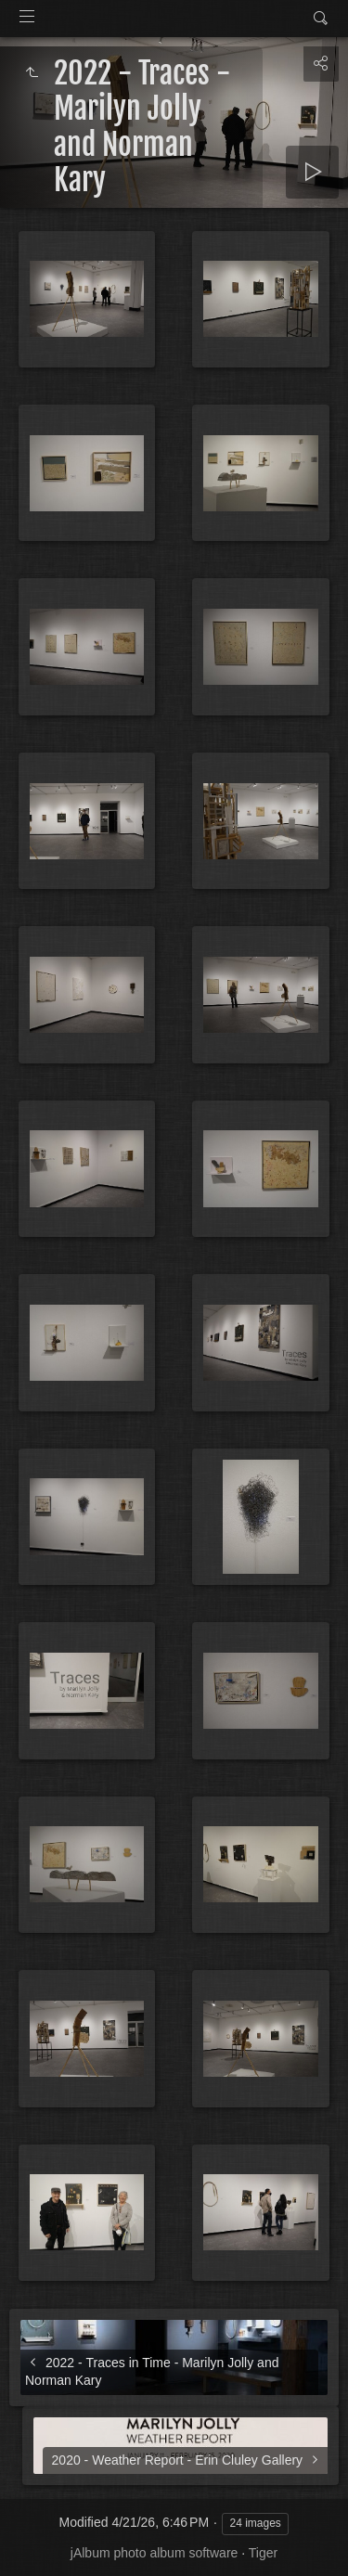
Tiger (263, 2552)
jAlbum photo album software (154, 2552)
